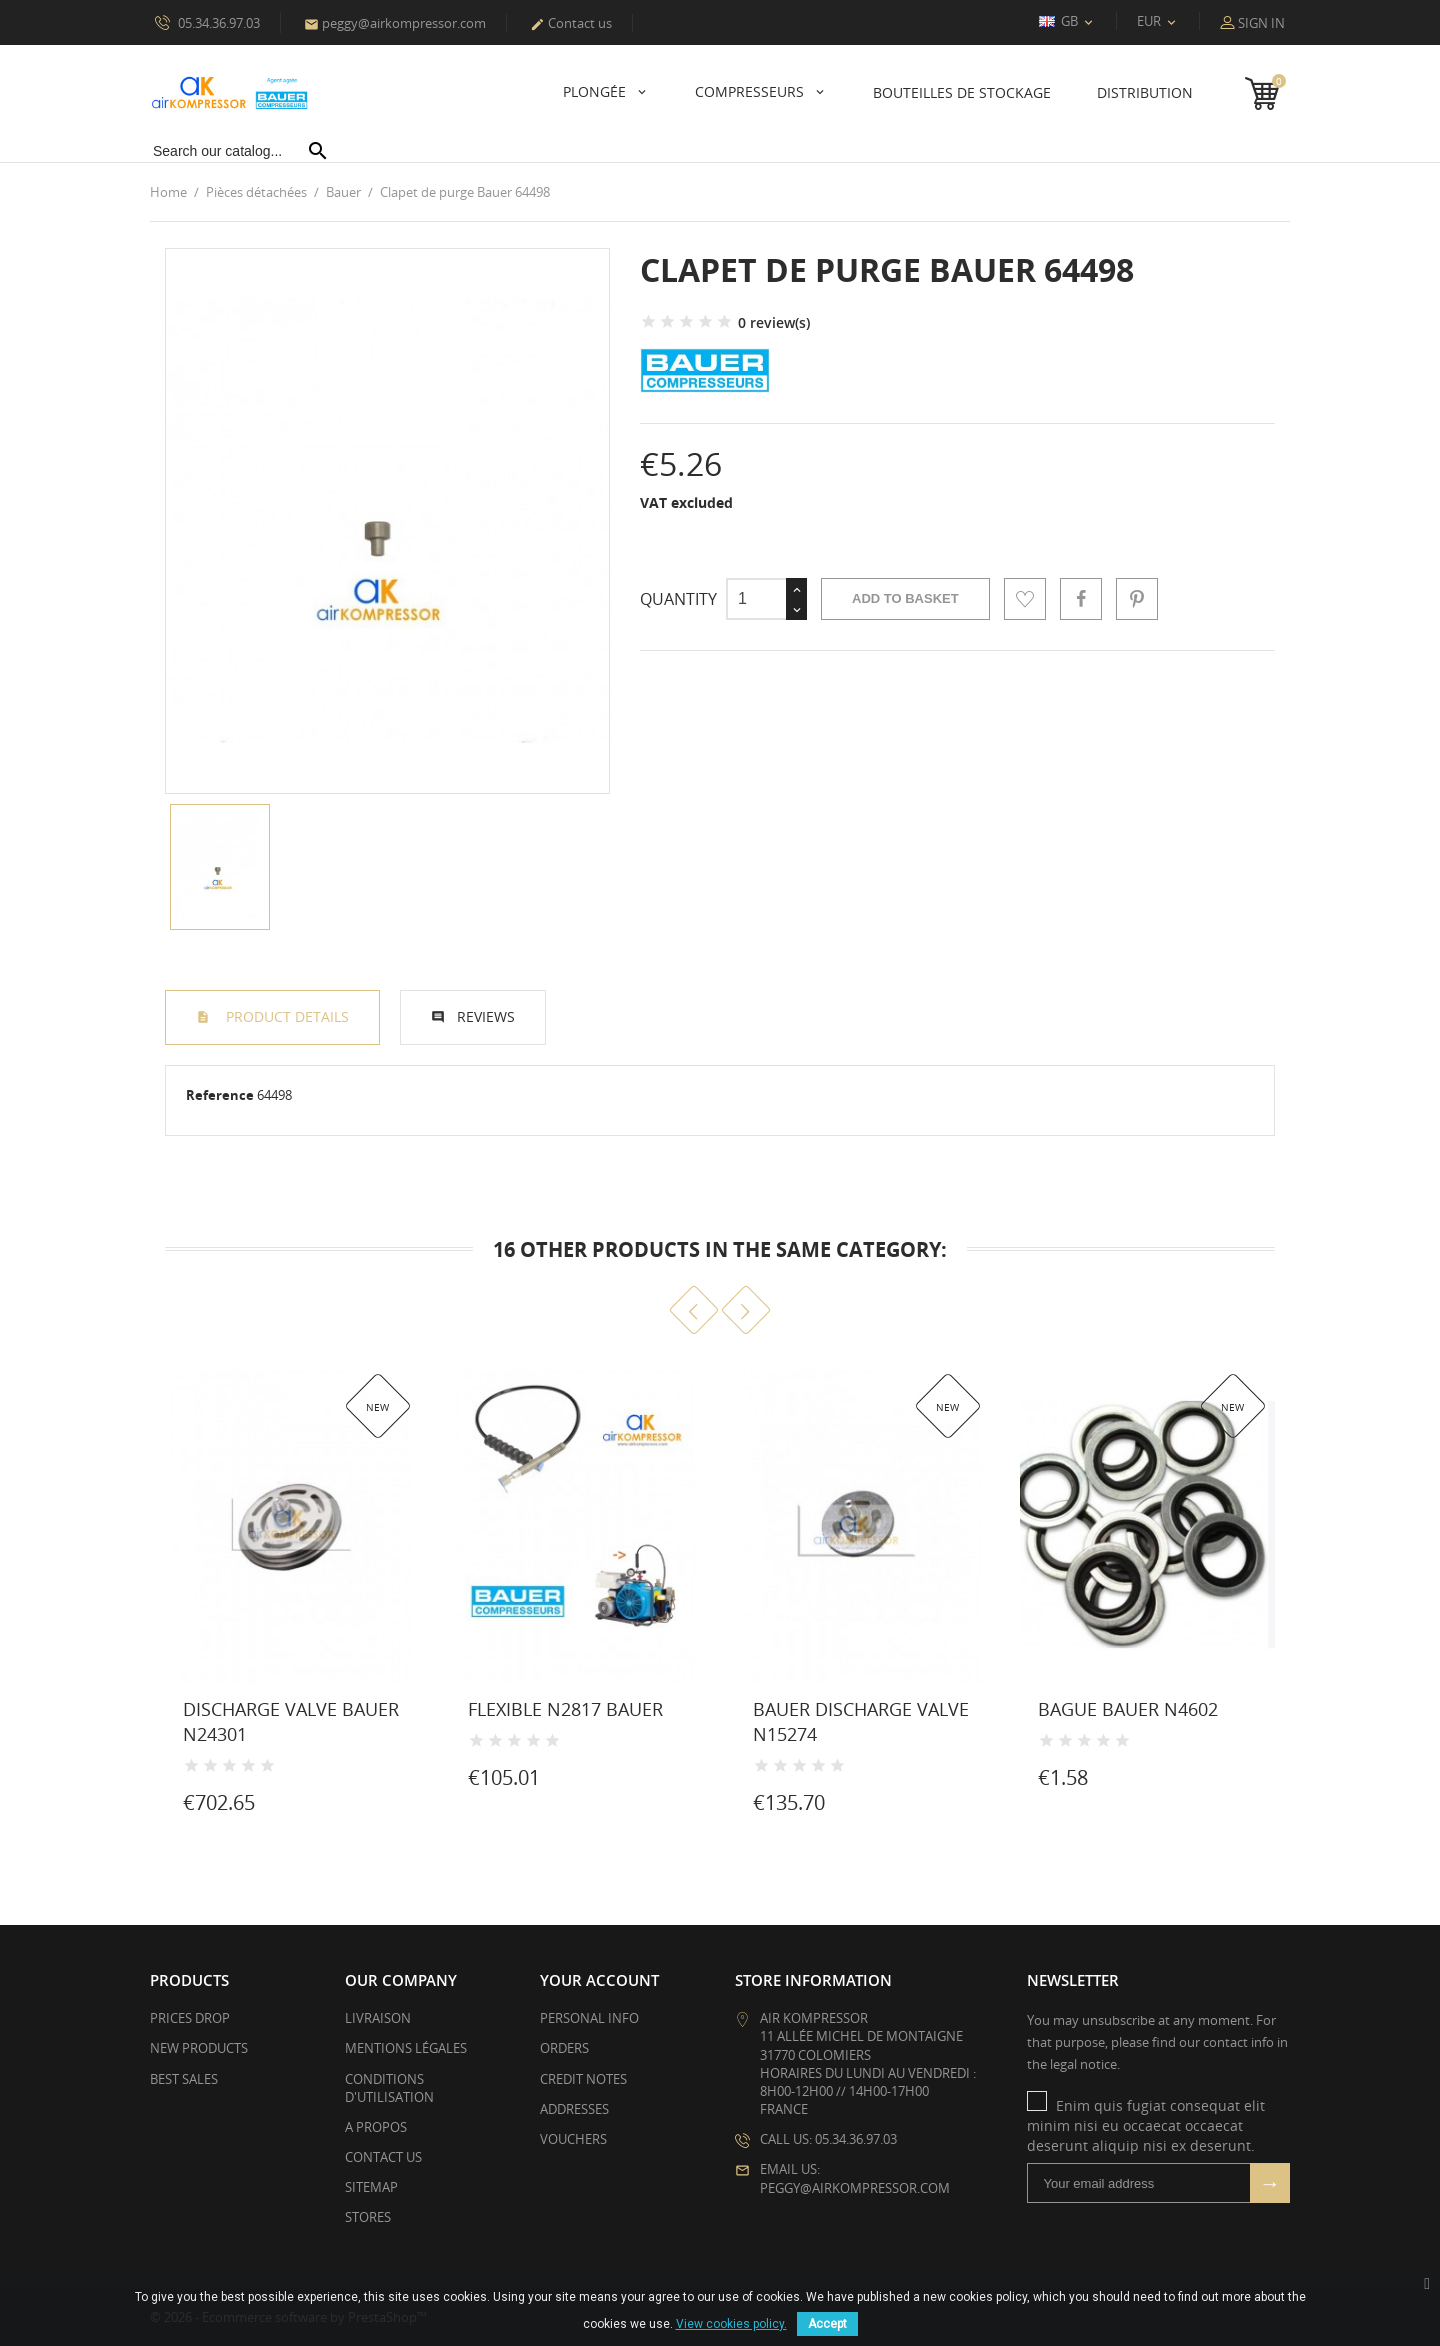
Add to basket (905, 598)
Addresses (574, 2109)
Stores (368, 2217)
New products (199, 2048)
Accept (827, 2324)
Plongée (596, 91)
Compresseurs (751, 91)
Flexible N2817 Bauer (565, 1709)
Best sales (184, 2078)
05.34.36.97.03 (207, 22)
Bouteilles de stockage (962, 92)
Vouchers (573, 2139)
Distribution (1145, 92)
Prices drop (190, 2018)
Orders (564, 2048)
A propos (376, 2127)
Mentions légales (406, 2048)
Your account (599, 1980)
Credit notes (583, 2078)
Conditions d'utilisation (389, 2087)
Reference (220, 1095)
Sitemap (371, 2187)
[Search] (240, 151)
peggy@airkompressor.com (395, 23)
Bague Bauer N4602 (1128, 1709)
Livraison (378, 2018)
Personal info (589, 2018)
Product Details (285, 1016)
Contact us (571, 23)
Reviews (486, 1016)
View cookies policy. (731, 2324)
